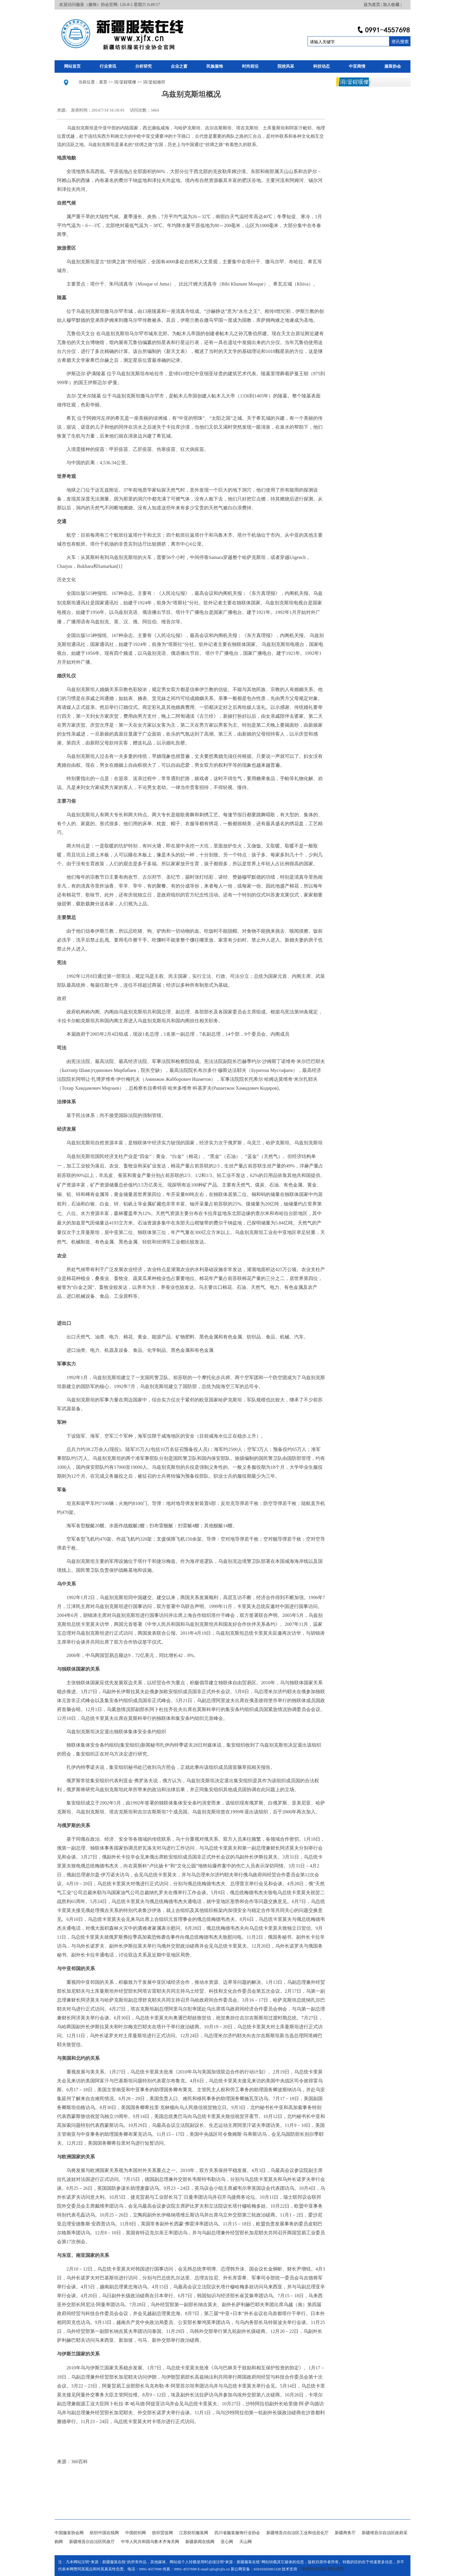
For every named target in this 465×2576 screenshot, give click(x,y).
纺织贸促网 (162, 2533)
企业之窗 (179, 66)
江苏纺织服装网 (193, 2533)
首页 (103, 82)
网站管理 (335, 2569)
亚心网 (227, 2541)
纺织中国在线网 (104, 2533)
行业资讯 (108, 66)
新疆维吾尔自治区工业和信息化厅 (297, 2533)
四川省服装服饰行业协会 (237, 2533)
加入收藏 (391, 4)
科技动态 (321, 66)
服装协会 (392, 66)
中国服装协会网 (69, 2533)
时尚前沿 (250, 66)
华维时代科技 (313, 2569)
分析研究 (143, 66)
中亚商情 (357, 66)
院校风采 (286, 66)
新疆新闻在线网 (199, 2541)
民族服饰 (214, 66)
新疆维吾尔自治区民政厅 (92, 2541)
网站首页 (72, 66)
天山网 (245, 2541)
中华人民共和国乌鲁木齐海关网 (150, 2541)
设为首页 (372, 4)
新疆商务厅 (345, 2533)
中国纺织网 (135, 2533)
